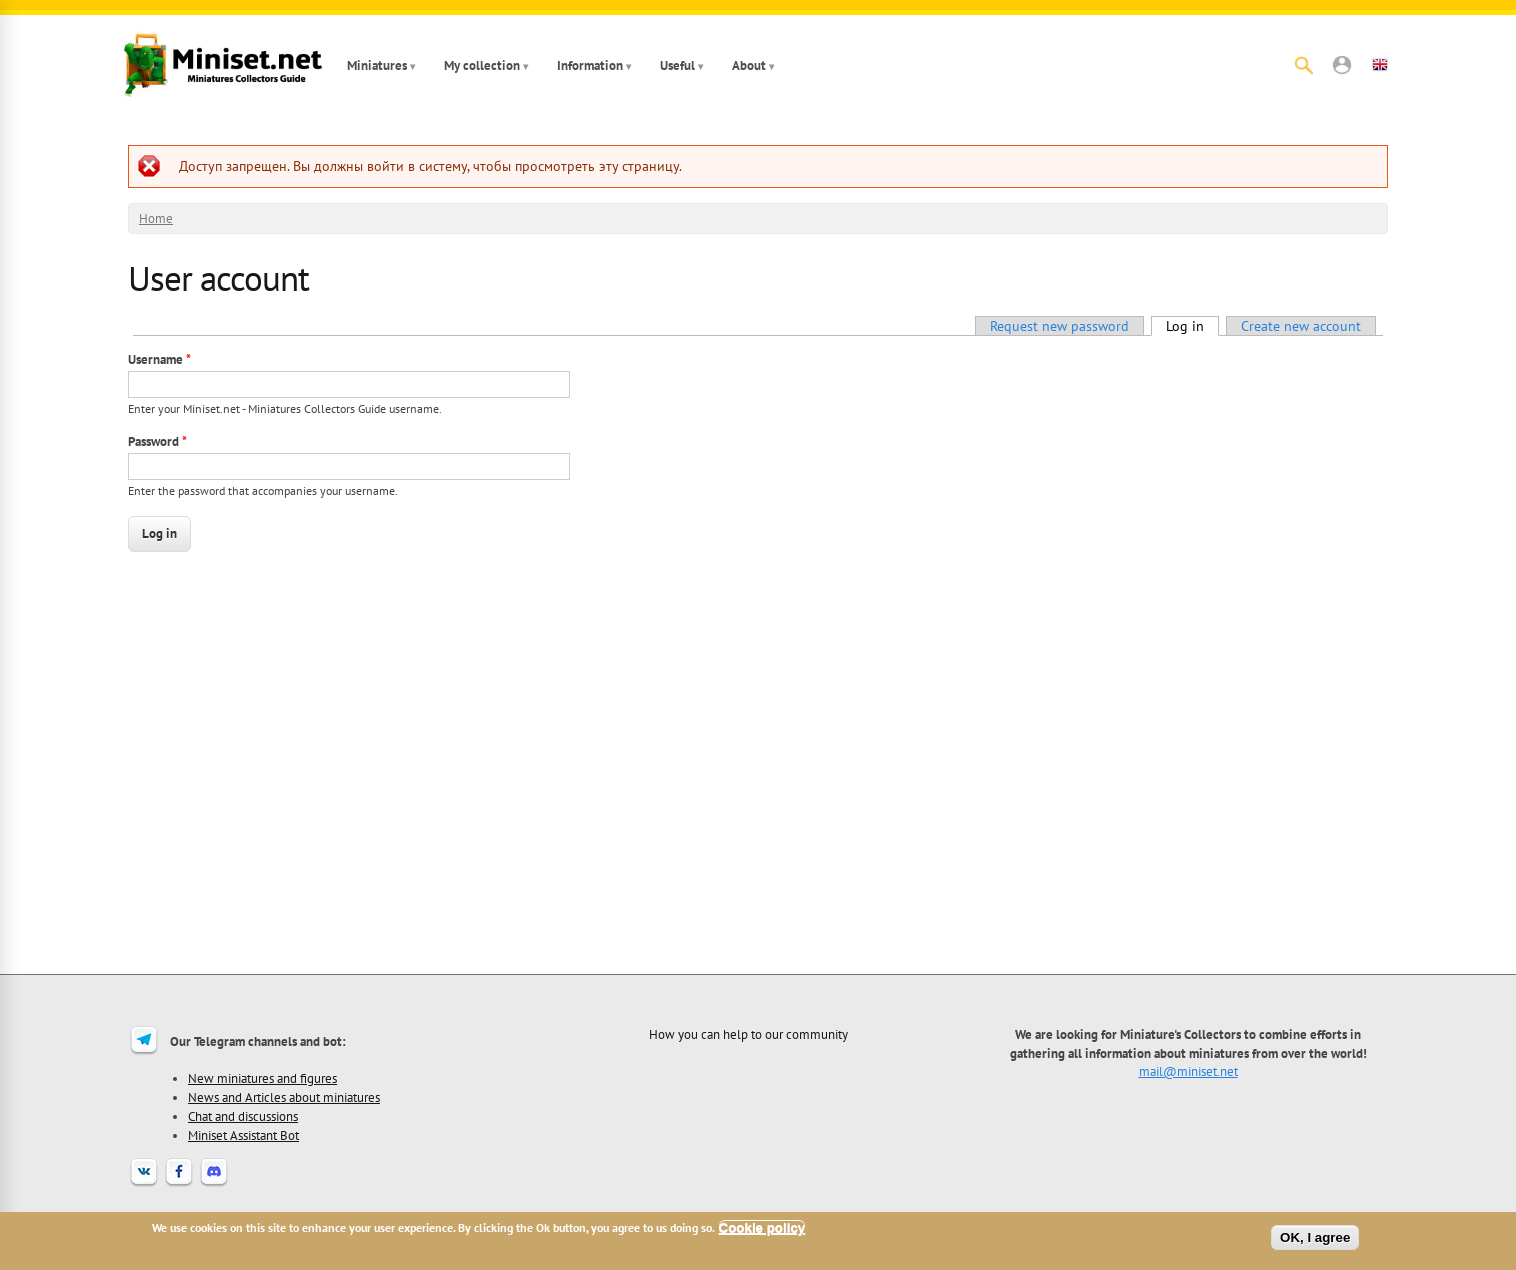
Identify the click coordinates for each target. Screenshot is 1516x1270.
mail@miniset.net (1188, 1071)
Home (156, 218)
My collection (482, 65)
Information (590, 65)
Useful (677, 65)
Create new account (1301, 326)
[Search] (1304, 65)
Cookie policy (762, 1227)
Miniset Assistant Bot (243, 1135)
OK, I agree (1315, 1237)
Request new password (1059, 326)
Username (159, 359)
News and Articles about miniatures (284, 1097)
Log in (1192, 326)
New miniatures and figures (262, 1078)
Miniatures (377, 65)
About (749, 65)
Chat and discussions (243, 1116)
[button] (1342, 65)
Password (157, 441)
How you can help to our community (748, 1034)
